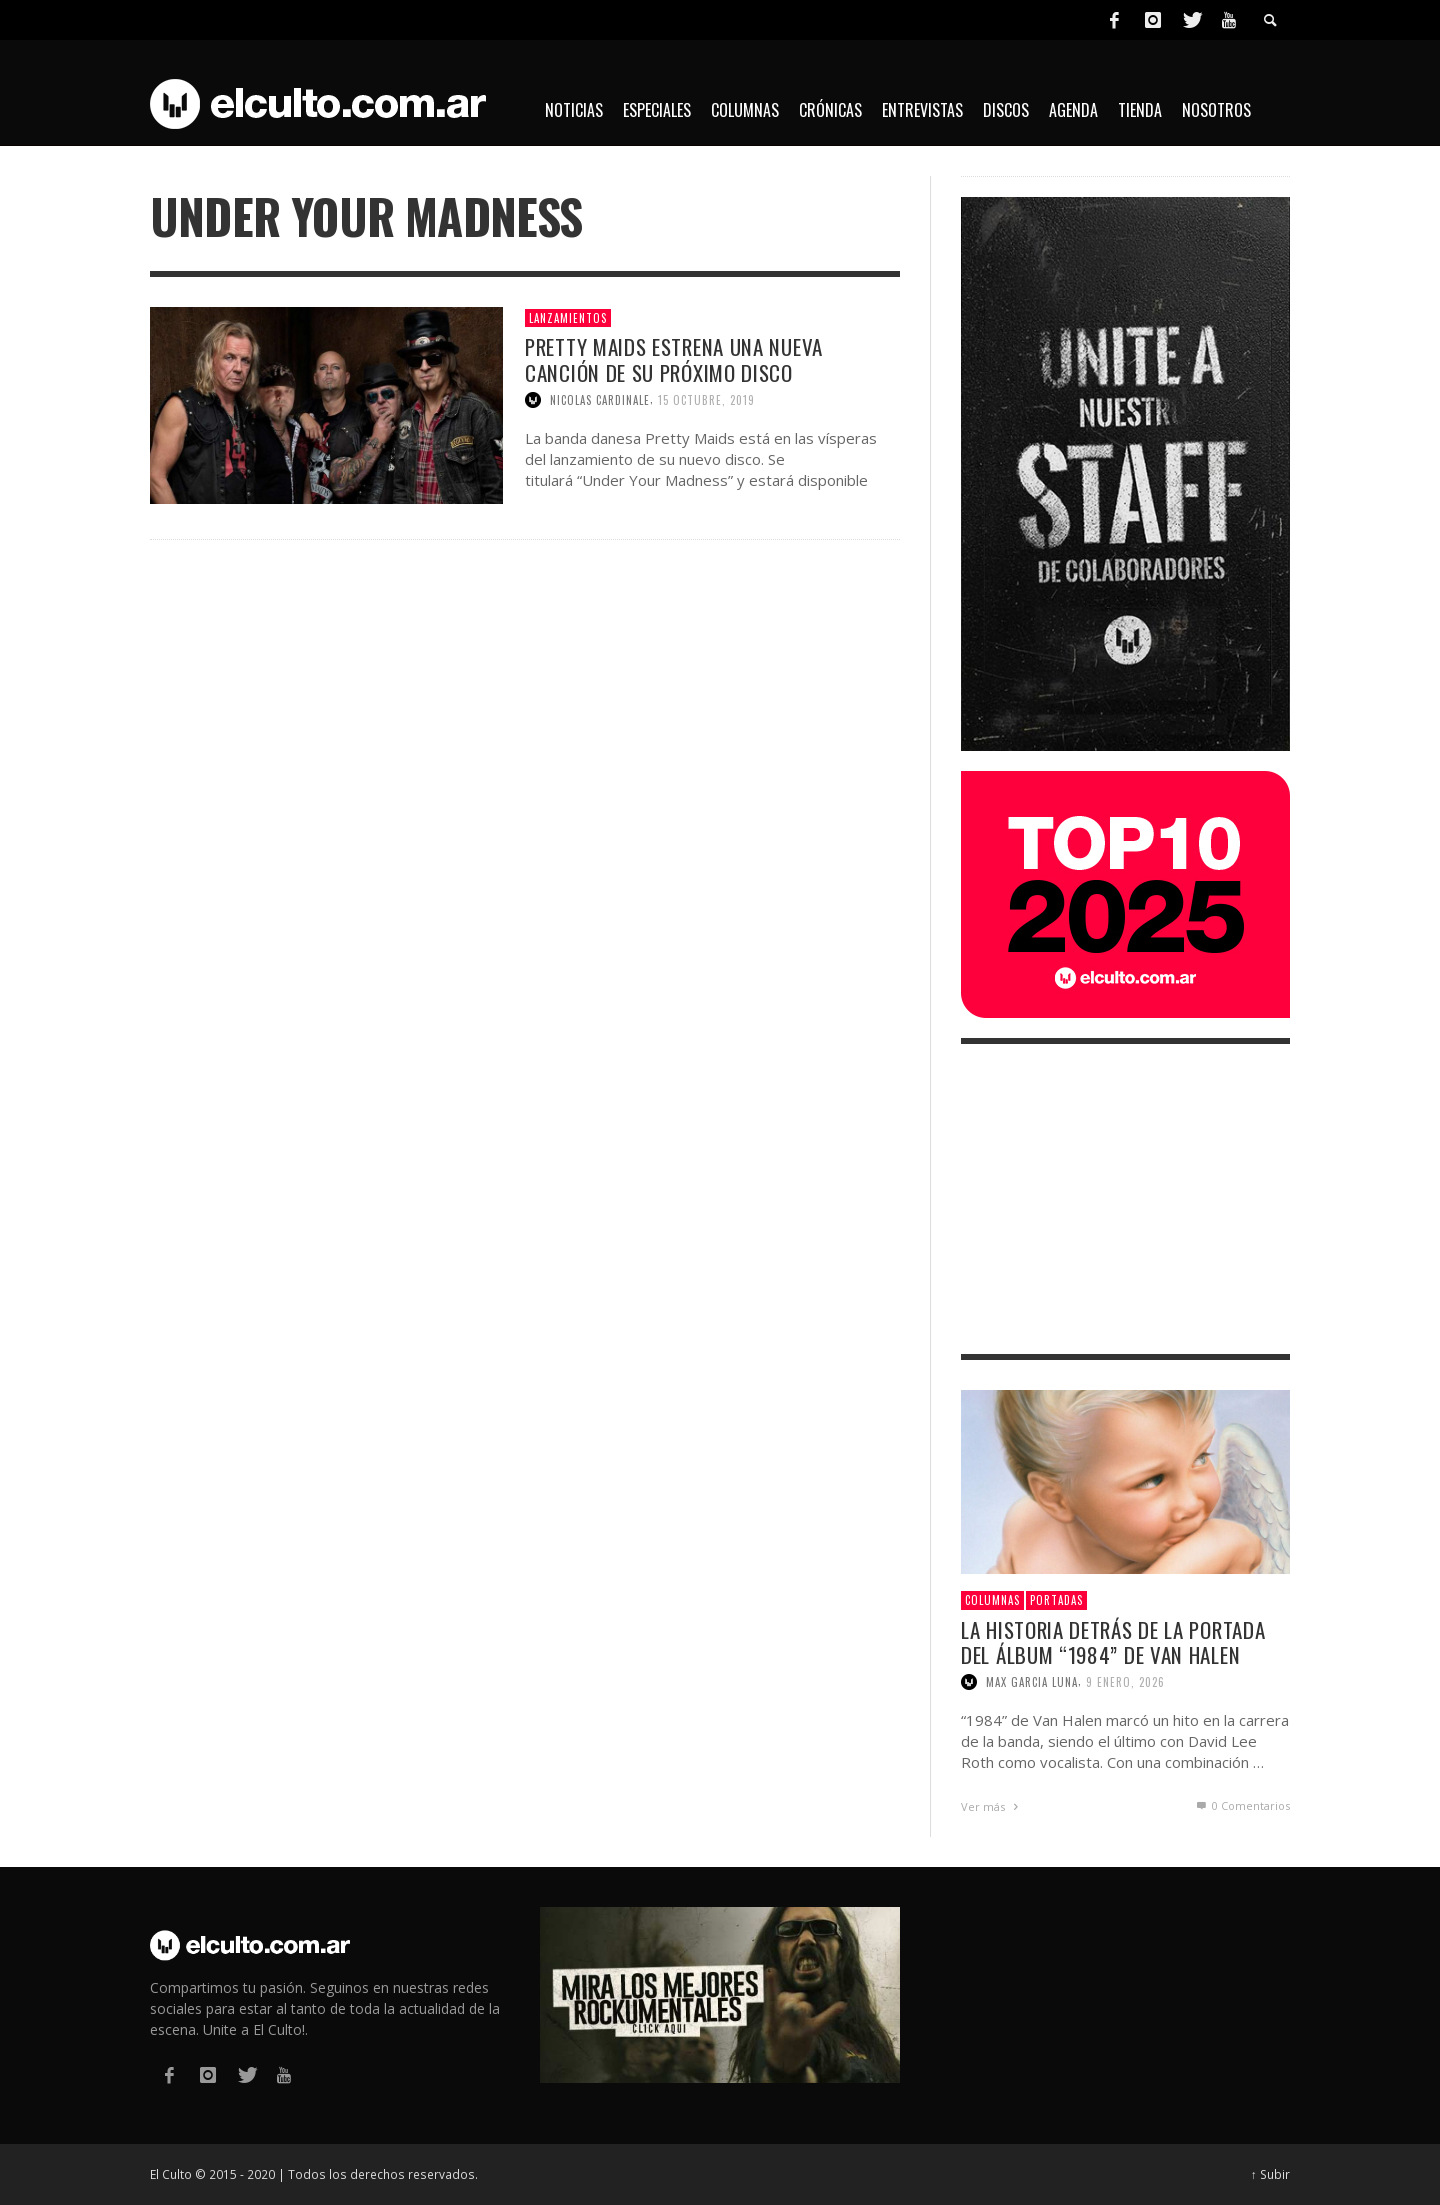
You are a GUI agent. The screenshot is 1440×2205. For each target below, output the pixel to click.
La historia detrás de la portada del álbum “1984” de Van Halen (1113, 1642)
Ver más (992, 1806)
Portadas (1056, 1600)
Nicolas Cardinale (600, 400)
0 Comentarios (1242, 1805)
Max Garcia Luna (1032, 1682)
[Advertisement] (1125, 1199)
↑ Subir (1270, 2174)
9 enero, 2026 (1125, 1682)
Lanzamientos (568, 318)
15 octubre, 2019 (706, 400)
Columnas (992, 1600)
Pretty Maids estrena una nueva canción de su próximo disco (674, 359)
